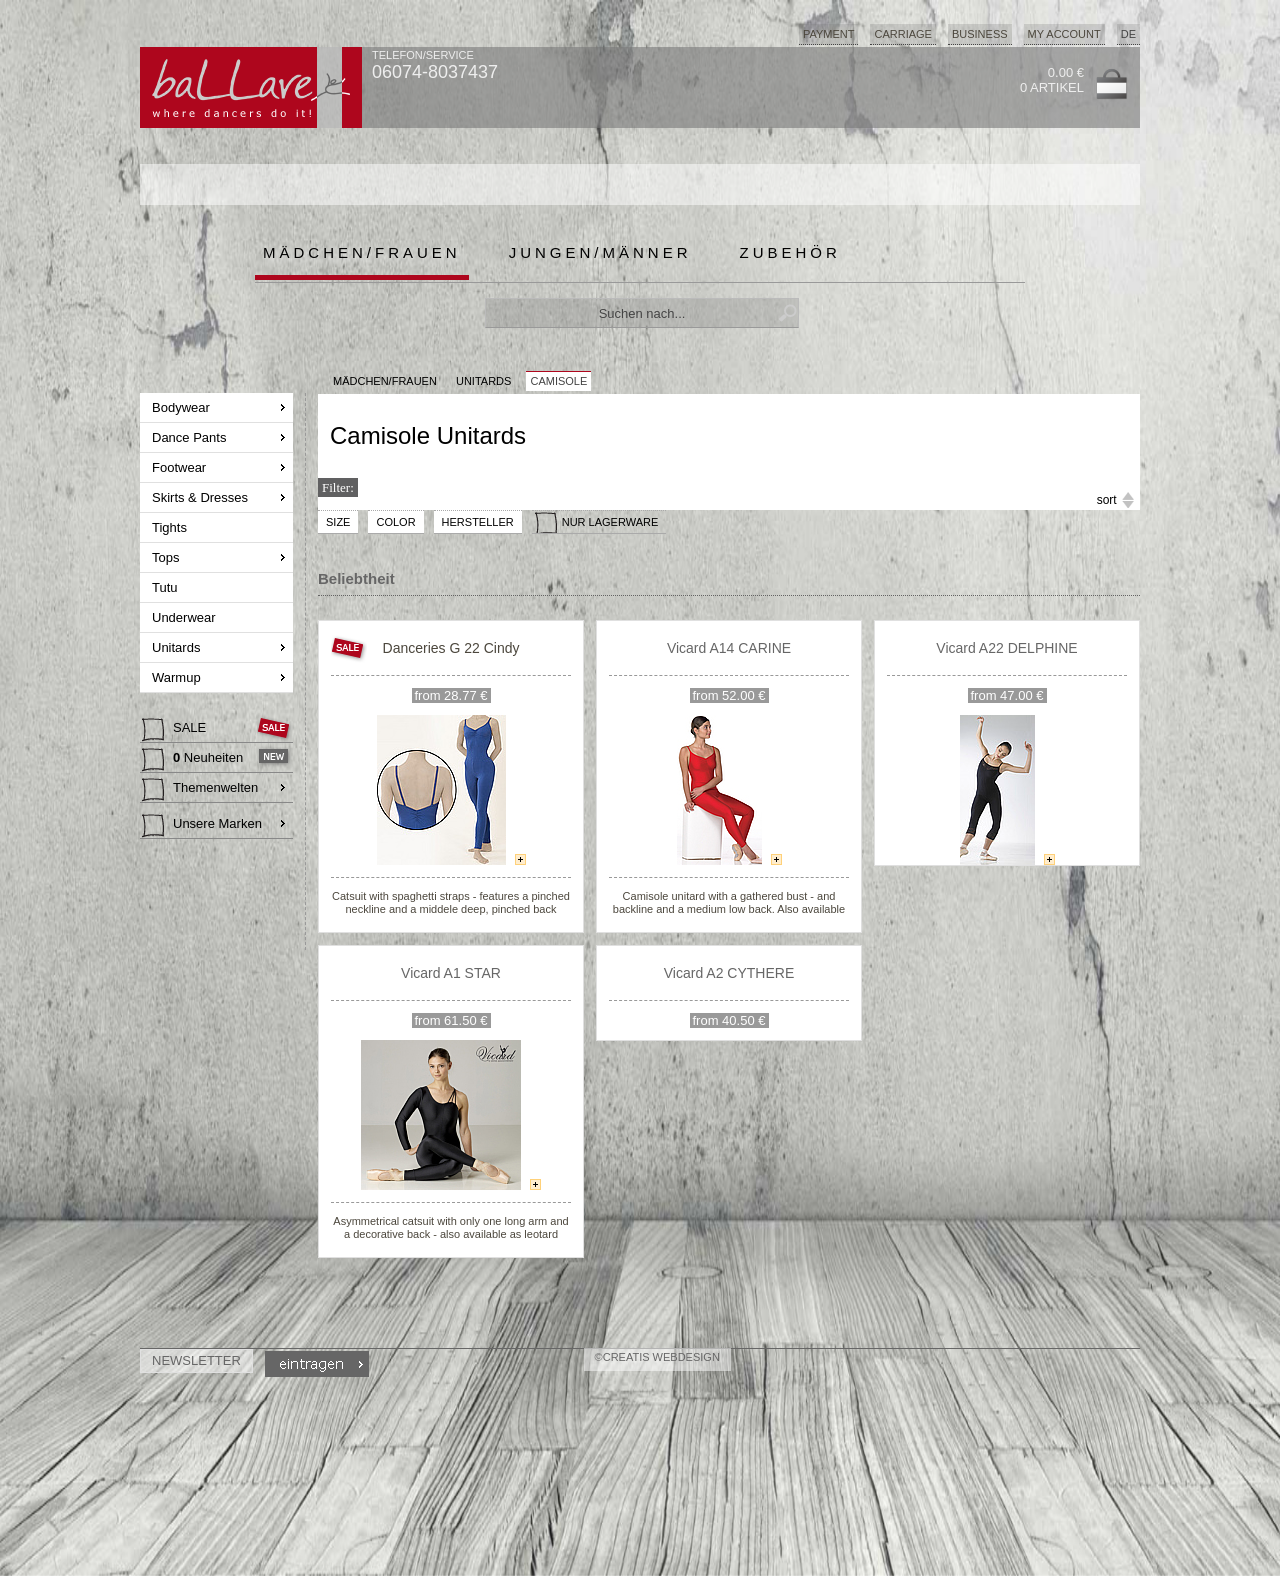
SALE (176, 730)
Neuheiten (194, 760)
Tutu (166, 587)
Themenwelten (200, 790)
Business (980, 34)
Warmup (178, 677)
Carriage (902, 34)
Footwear (181, 467)
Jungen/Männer (600, 252)
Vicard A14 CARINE (729, 648)
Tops (167, 557)
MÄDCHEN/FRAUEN (385, 381)
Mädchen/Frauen (362, 252)
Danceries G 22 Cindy (451, 648)
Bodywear (182, 407)
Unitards (178, 647)
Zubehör (790, 252)
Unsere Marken (202, 826)
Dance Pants (191, 437)
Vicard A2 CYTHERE (729, 973)
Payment (829, 34)
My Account (1064, 34)
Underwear (185, 617)
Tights (171, 527)
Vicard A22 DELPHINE (1006, 648)
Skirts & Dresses (202, 497)
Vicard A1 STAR (451, 973)
